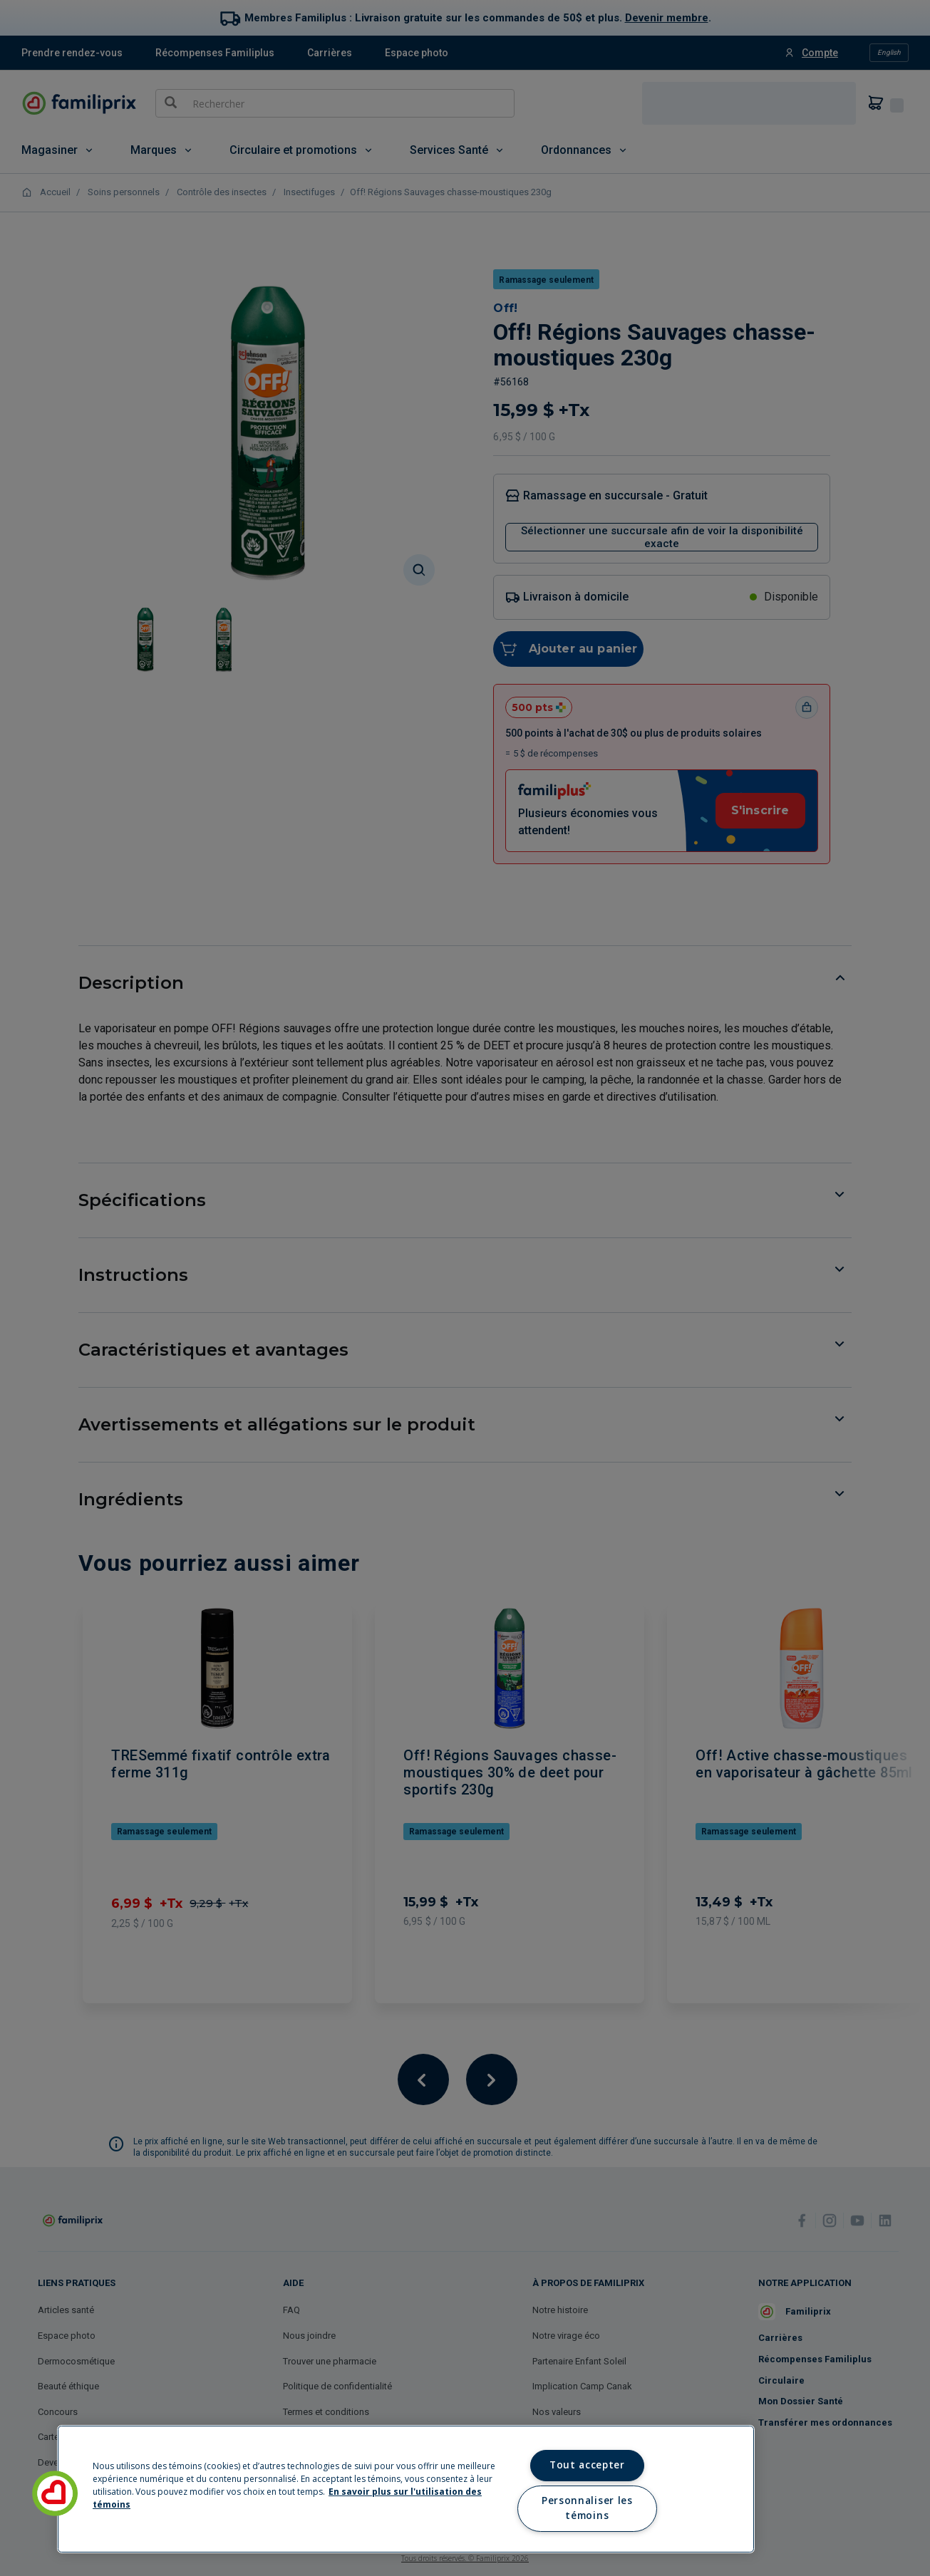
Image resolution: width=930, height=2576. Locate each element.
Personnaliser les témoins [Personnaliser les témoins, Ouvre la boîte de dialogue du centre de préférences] (587, 2508)
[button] (55, 2493)
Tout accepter (587, 2464)
